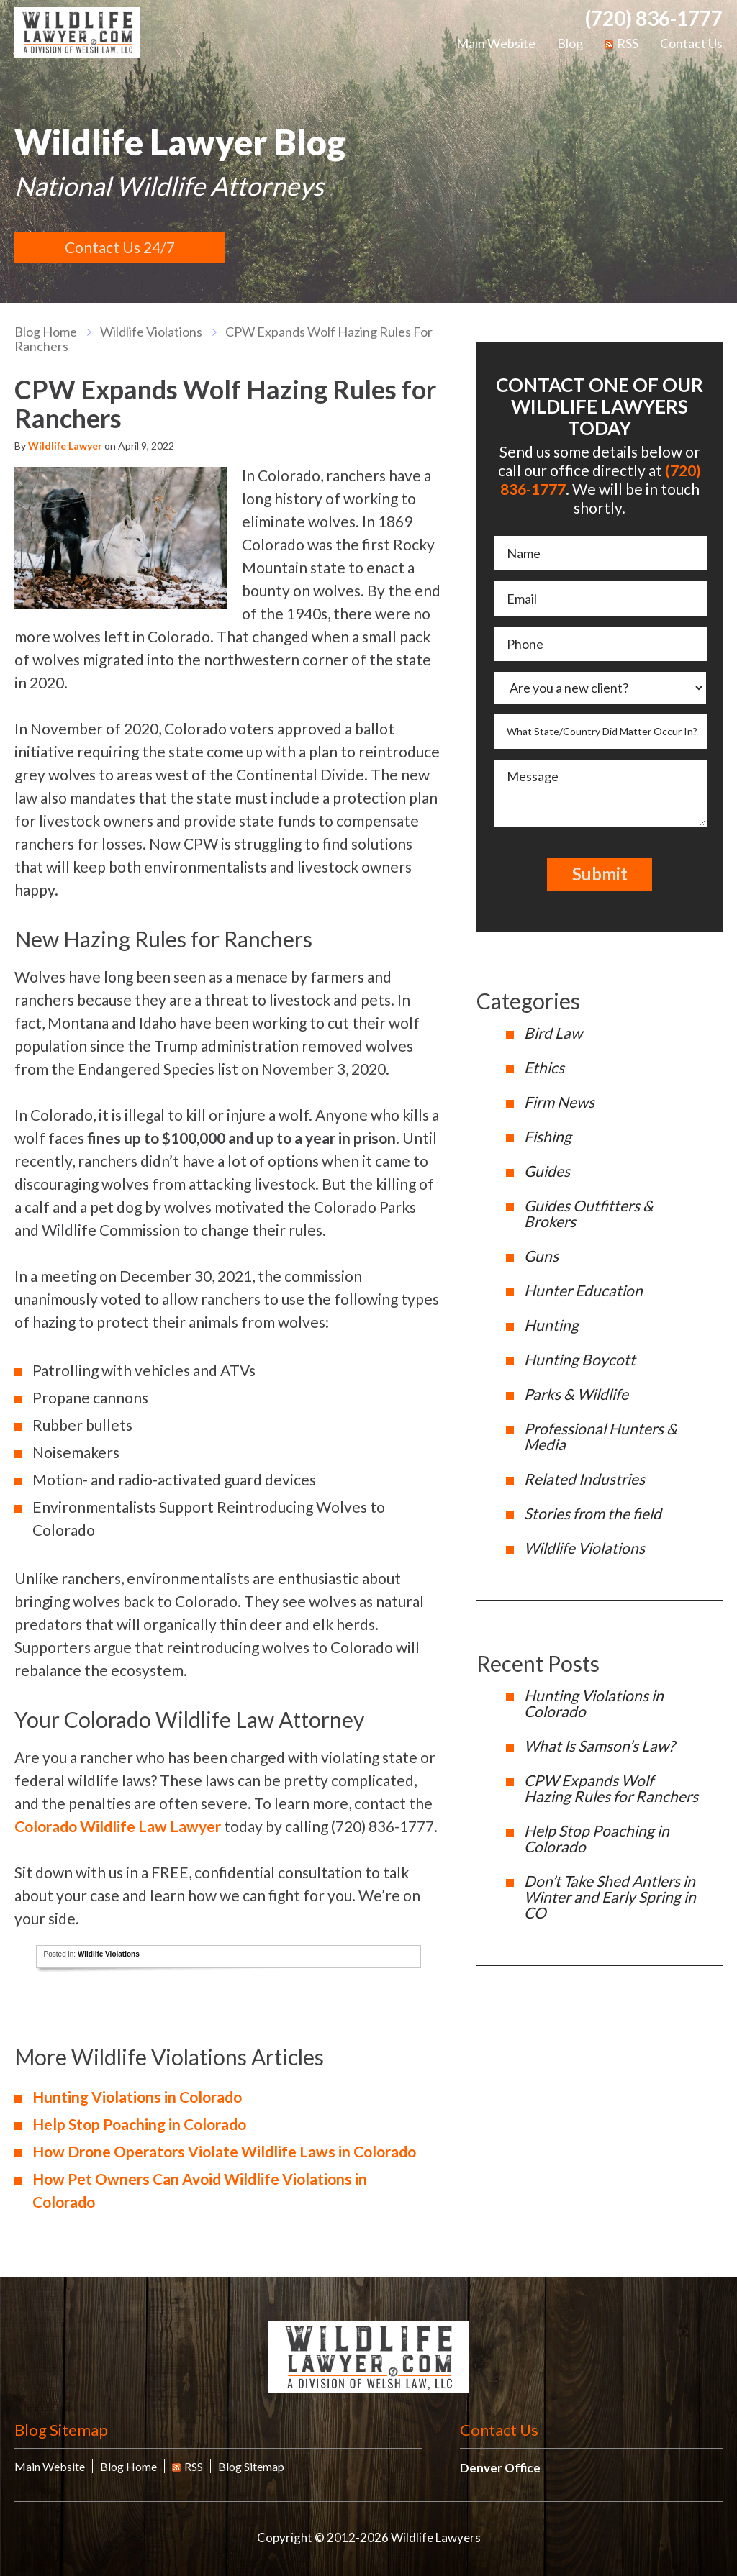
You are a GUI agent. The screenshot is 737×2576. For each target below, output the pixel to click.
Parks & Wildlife (576, 1394)
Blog (570, 43)
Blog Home (128, 2466)
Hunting (551, 1325)
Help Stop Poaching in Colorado (139, 2124)
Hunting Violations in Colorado (137, 2097)
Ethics (544, 1067)
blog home (45, 332)
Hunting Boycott (580, 1359)
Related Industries (584, 1479)
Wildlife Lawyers (77, 32)
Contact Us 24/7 (120, 247)
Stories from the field (592, 1513)
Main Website (495, 43)
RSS (621, 43)
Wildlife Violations (151, 332)
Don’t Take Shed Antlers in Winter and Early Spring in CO (610, 1896)
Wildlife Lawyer (65, 446)
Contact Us (691, 43)
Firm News (559, 1102)
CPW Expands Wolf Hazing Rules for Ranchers (611, 1788)
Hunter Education (583, 1290)
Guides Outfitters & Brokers (589, 1213)
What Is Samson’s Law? (599, 1745)
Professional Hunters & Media (600, 1436)
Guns (541, 1256)
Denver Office (500, 2467)
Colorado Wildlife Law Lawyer (117, 1826)
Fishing (547, 1136)
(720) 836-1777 (654, 18)
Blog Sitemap (61, 2429)
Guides (547, 1171)
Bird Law (553, 1033)
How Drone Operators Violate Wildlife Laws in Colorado (224, 2151)
